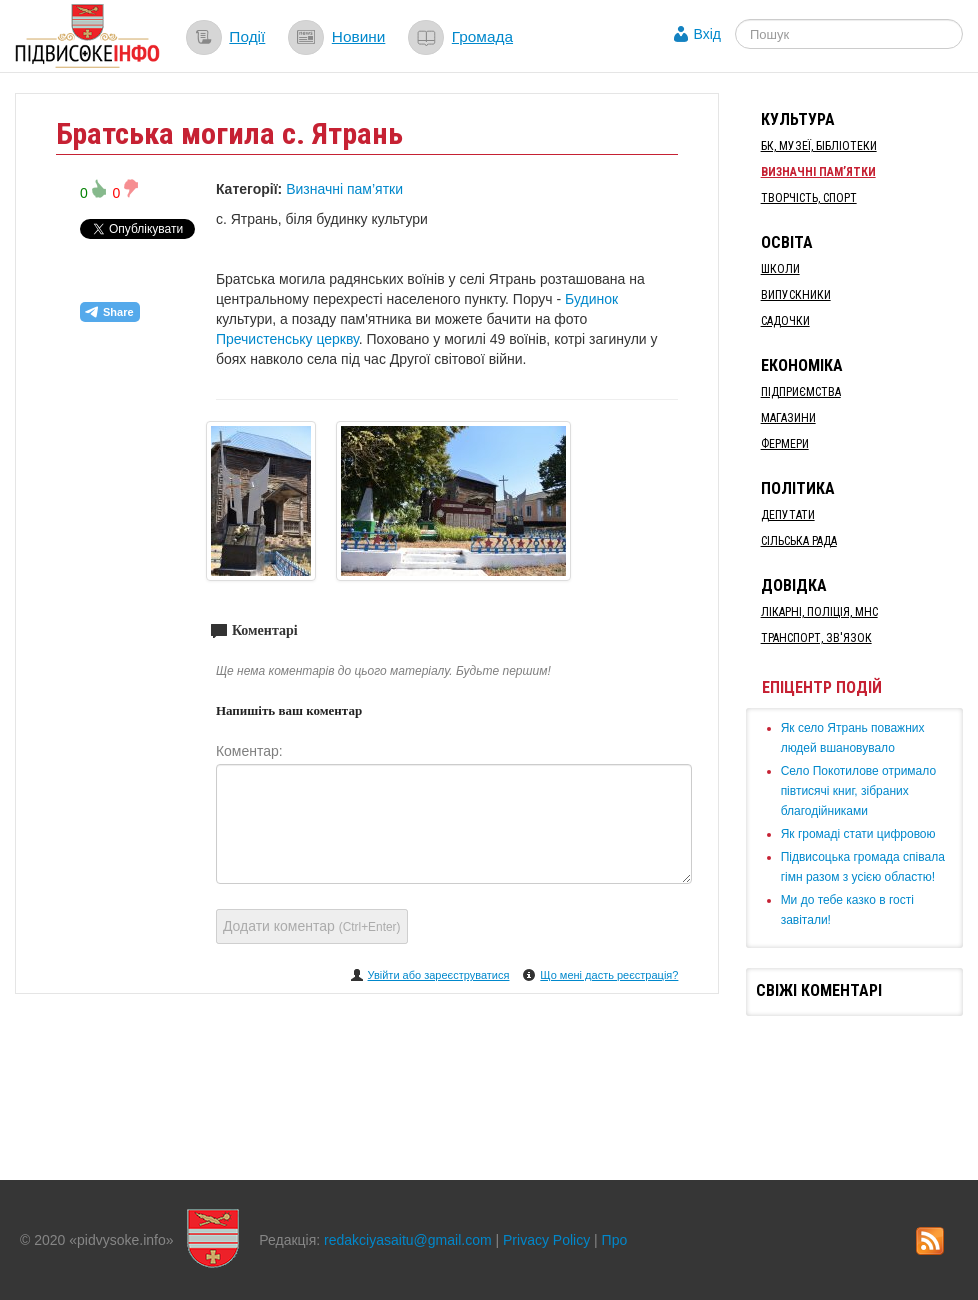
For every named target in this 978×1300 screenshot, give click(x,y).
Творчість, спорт (809, 198)
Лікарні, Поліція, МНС (819, 612)
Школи (780, 269)
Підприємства (801, 392)
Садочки (785, 321)
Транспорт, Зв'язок (816, 638)
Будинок (591, 299)
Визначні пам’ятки (344, 189)
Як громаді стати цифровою (858, 834)
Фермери (785, 444)
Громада (482, 36)
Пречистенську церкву (287, 339)
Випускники (796, 295)
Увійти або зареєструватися (439, 975)
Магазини (788, 418)
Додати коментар (312, 926)
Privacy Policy (546, 1240)
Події (247, 36)
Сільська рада (799, 541)
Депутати (788, 515)
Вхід (707, 34)
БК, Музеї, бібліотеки (819, 146)
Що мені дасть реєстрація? (609, 975)
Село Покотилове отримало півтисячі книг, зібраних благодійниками (858, 791)
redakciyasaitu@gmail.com (408, 1240)
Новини (359, 36)
